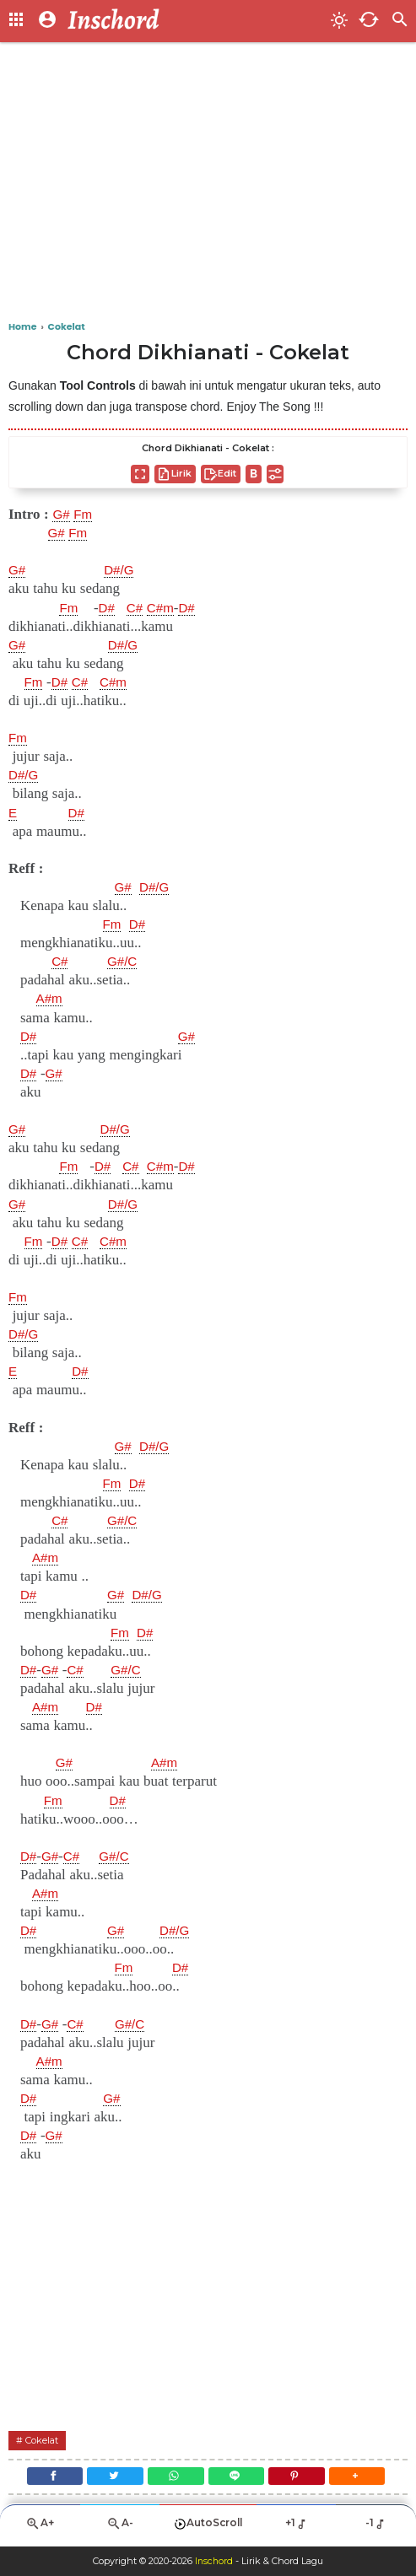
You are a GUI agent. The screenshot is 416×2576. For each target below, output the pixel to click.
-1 (376, 2529)
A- (119, 2530)
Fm (86, 514)
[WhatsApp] (174, 2478)
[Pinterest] (302, 2478)
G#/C (126, 961)
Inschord (214, 2562)
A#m (51, 998)
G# (62, 514)
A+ (39, 2530)
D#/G (123, 570)
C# (140, 608)
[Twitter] (110, 2478)
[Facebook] (46, 2478)
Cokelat (44, 2439)
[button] (366, 2478)
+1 (296, 2529)
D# (109, 608)
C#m (168, 608)
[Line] (238, 2478)
